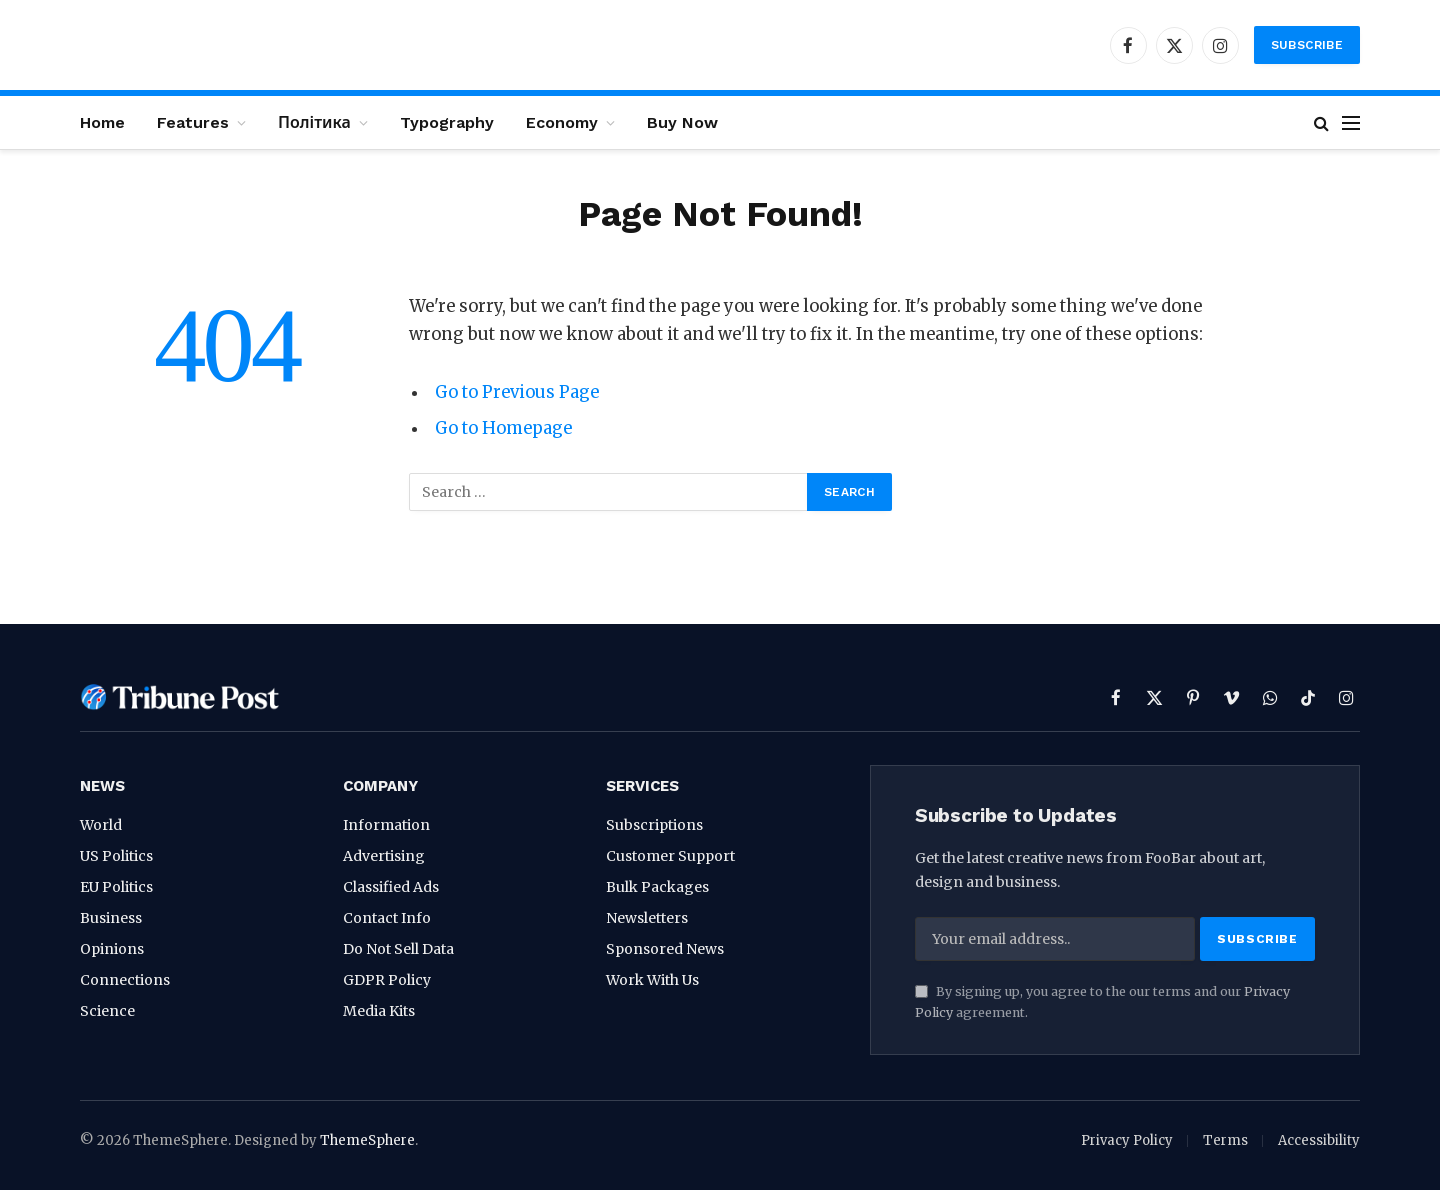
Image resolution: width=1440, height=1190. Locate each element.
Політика (314, 122)
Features (193, 122)
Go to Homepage (503, 428)
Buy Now (682, 122)
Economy (562, 122)
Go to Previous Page (517, 392)
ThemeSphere (367, 1140)
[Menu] (1351, 122)
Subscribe (1307, 45)
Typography (447, 122)
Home (102, 122)
